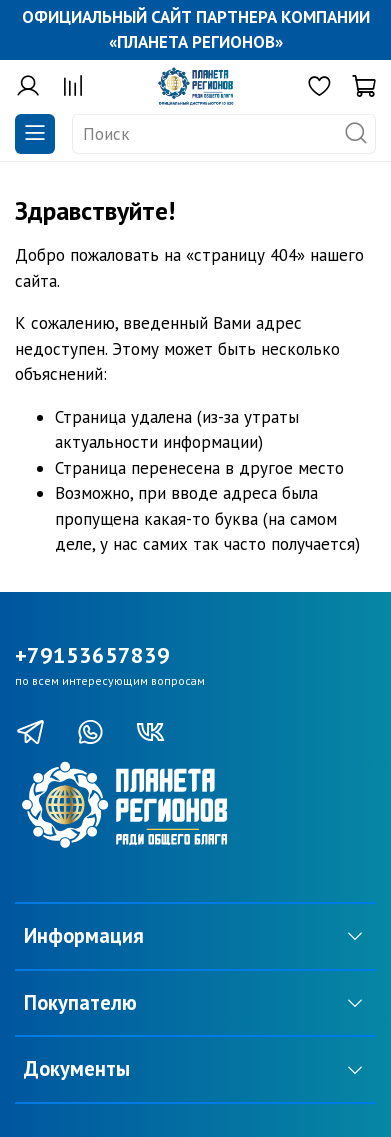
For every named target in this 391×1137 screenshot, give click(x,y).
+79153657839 (92, 655)
